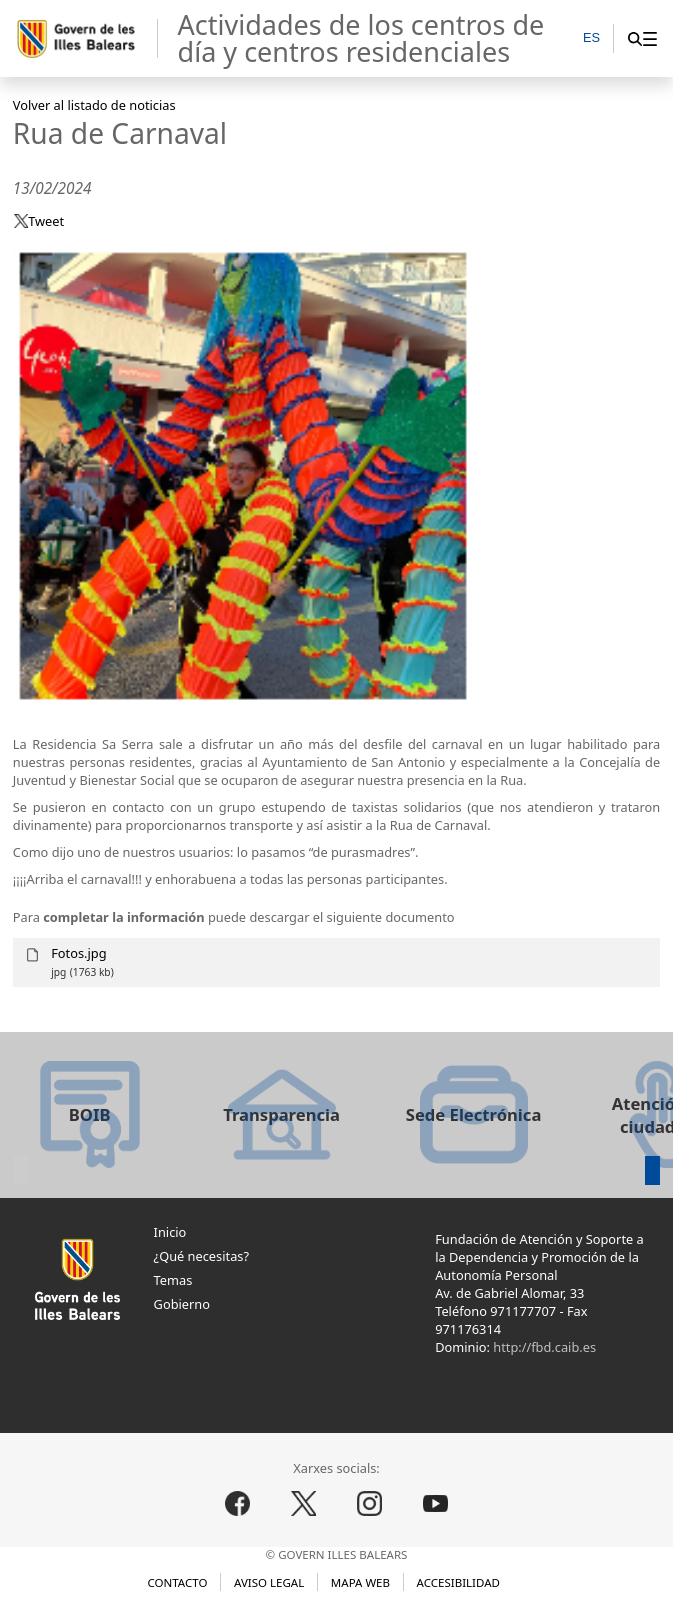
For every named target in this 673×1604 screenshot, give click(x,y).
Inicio (170, 1232)
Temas (173, 1280)
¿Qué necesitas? (201, 1256)
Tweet (46, 221)
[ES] (591, 39)
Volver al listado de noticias (94, 105)
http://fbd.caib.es (544, 1347)
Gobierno (182, 1304)
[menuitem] (649, 38)
